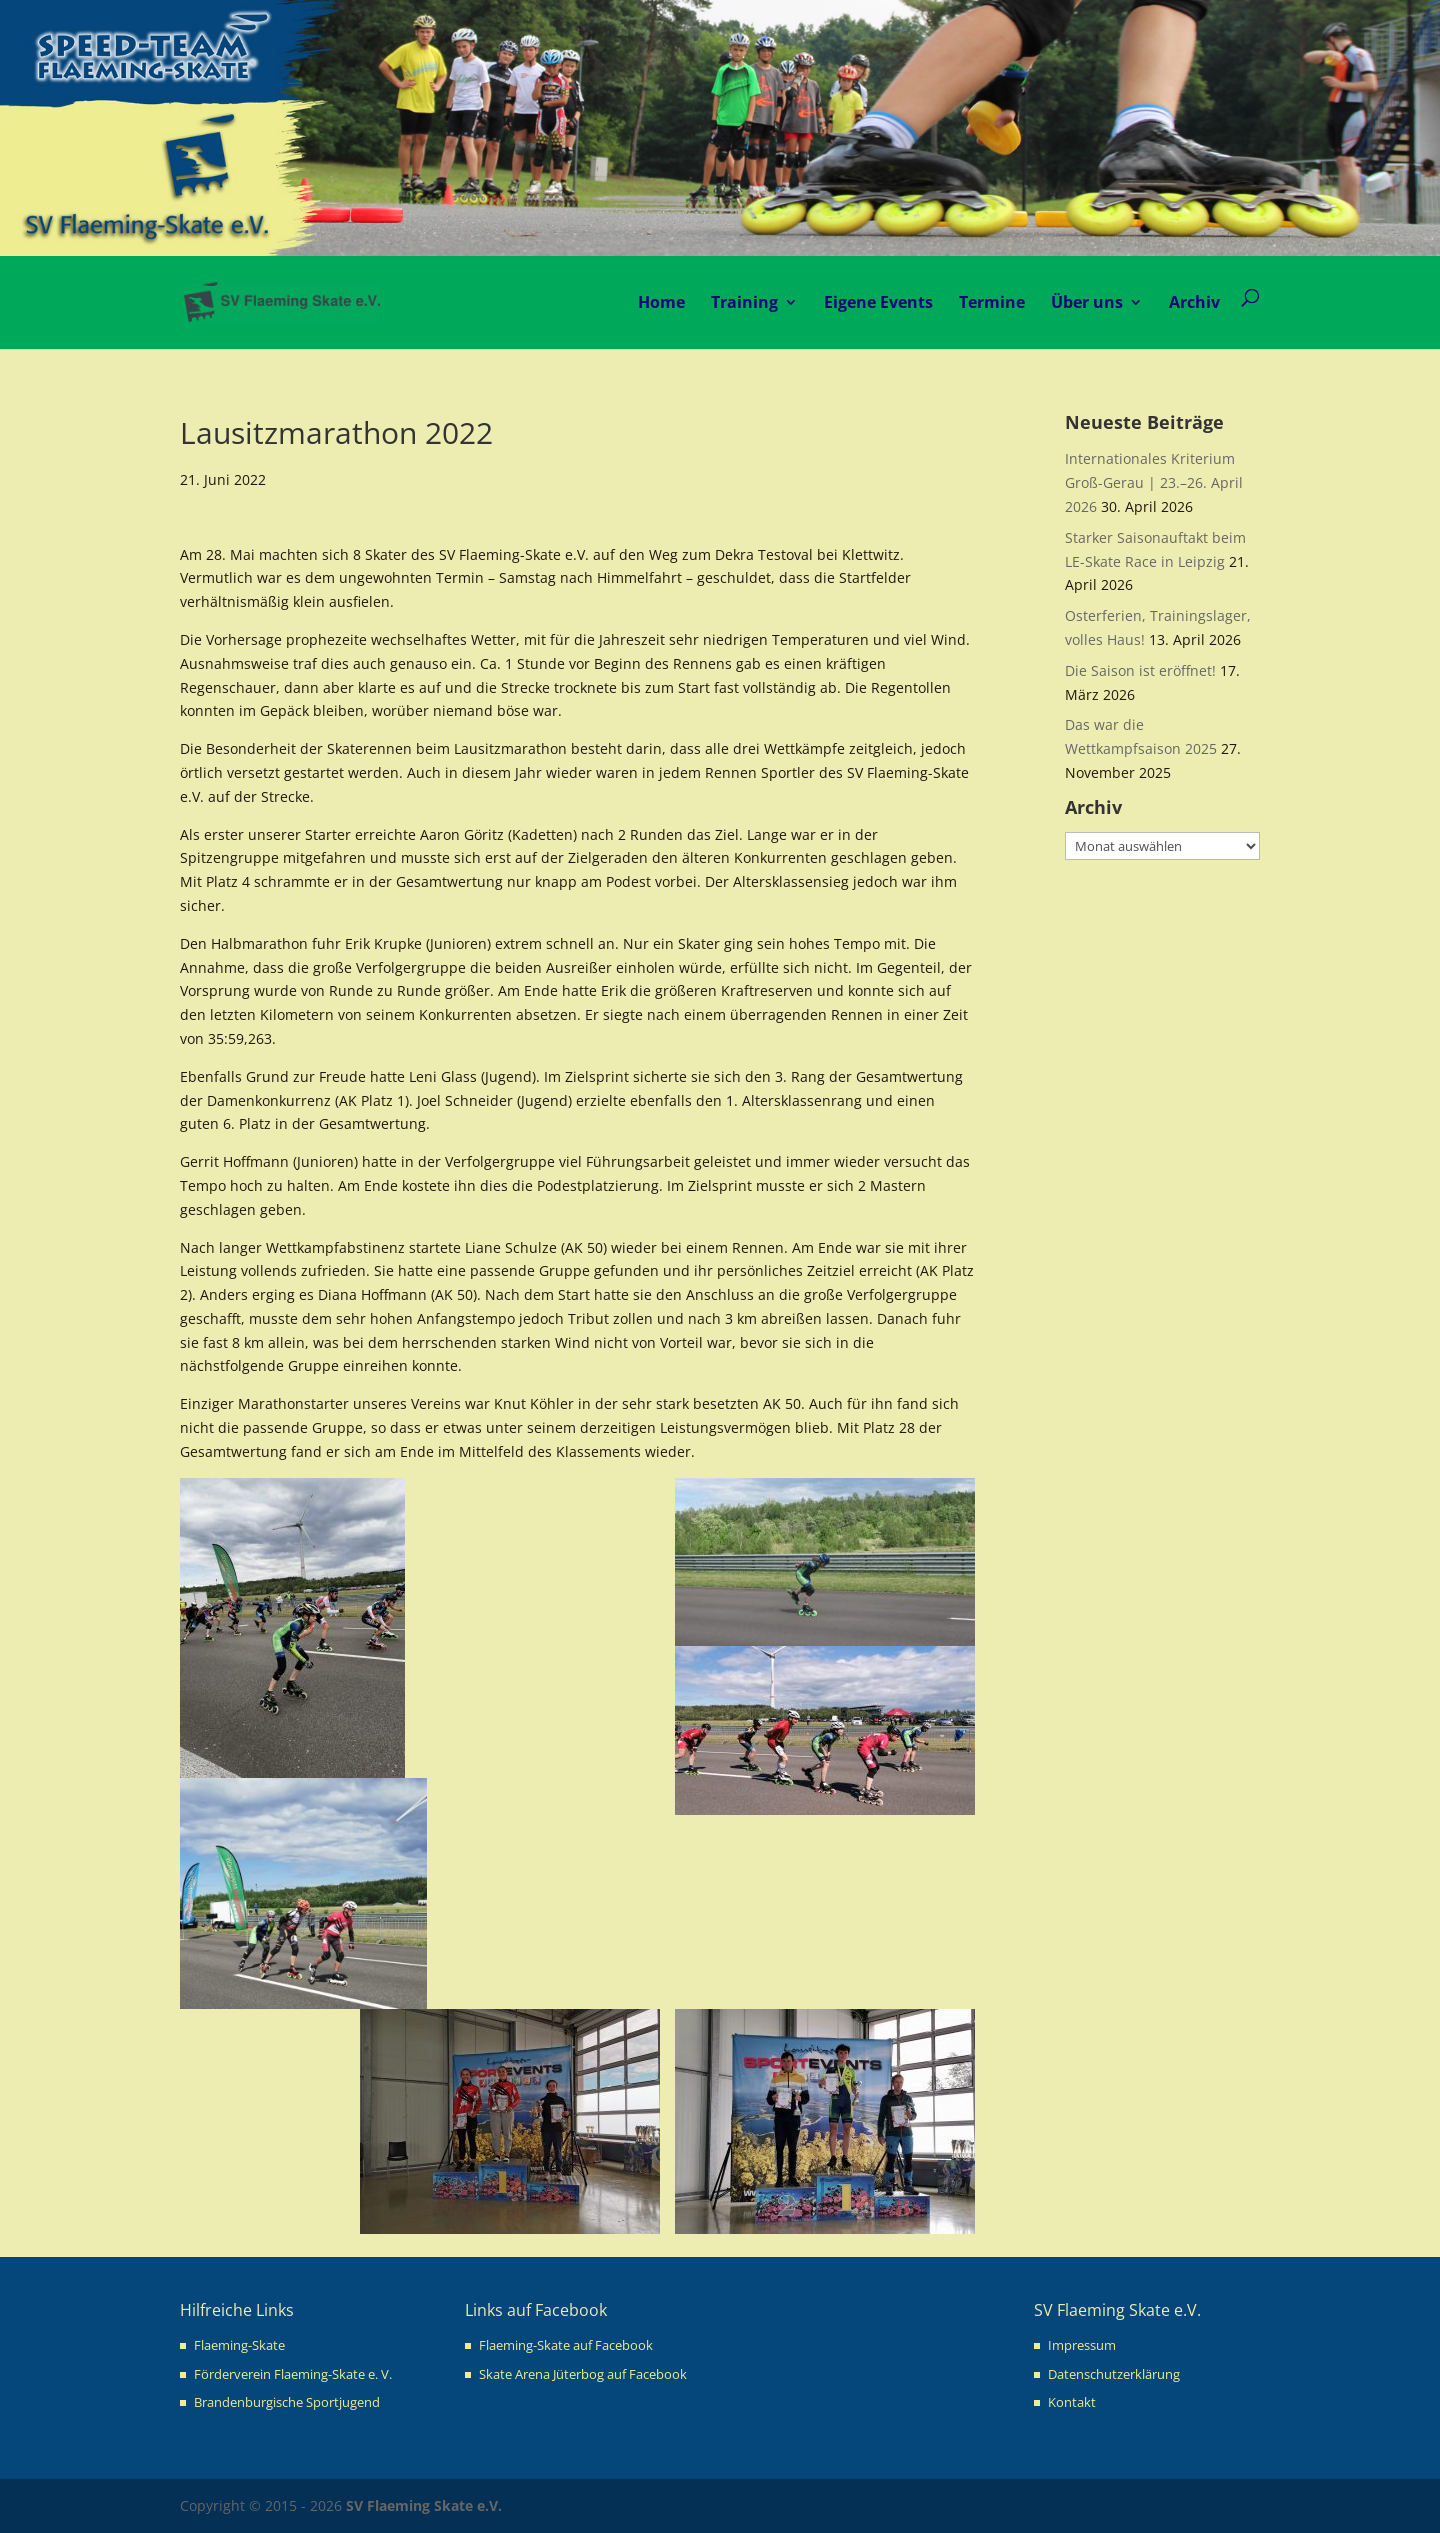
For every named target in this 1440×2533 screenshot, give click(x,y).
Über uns (1087, 302)
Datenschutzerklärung (1114, 2374)
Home (661, 302)
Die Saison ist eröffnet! (1140, 670)
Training (744, 302)
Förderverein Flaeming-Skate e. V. (293, 2374)
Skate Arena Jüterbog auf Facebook (583, 2374)
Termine (992, 302)
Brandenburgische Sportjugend (287, 2402)
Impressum (1082, 2345)
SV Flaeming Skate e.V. (424, 2505)
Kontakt (1072, 2402)
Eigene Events (878, 302)
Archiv (1194, 302)
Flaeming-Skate (239, 2345)
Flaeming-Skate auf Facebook (566, 2345)
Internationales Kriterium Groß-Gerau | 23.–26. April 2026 (1154, 482)
